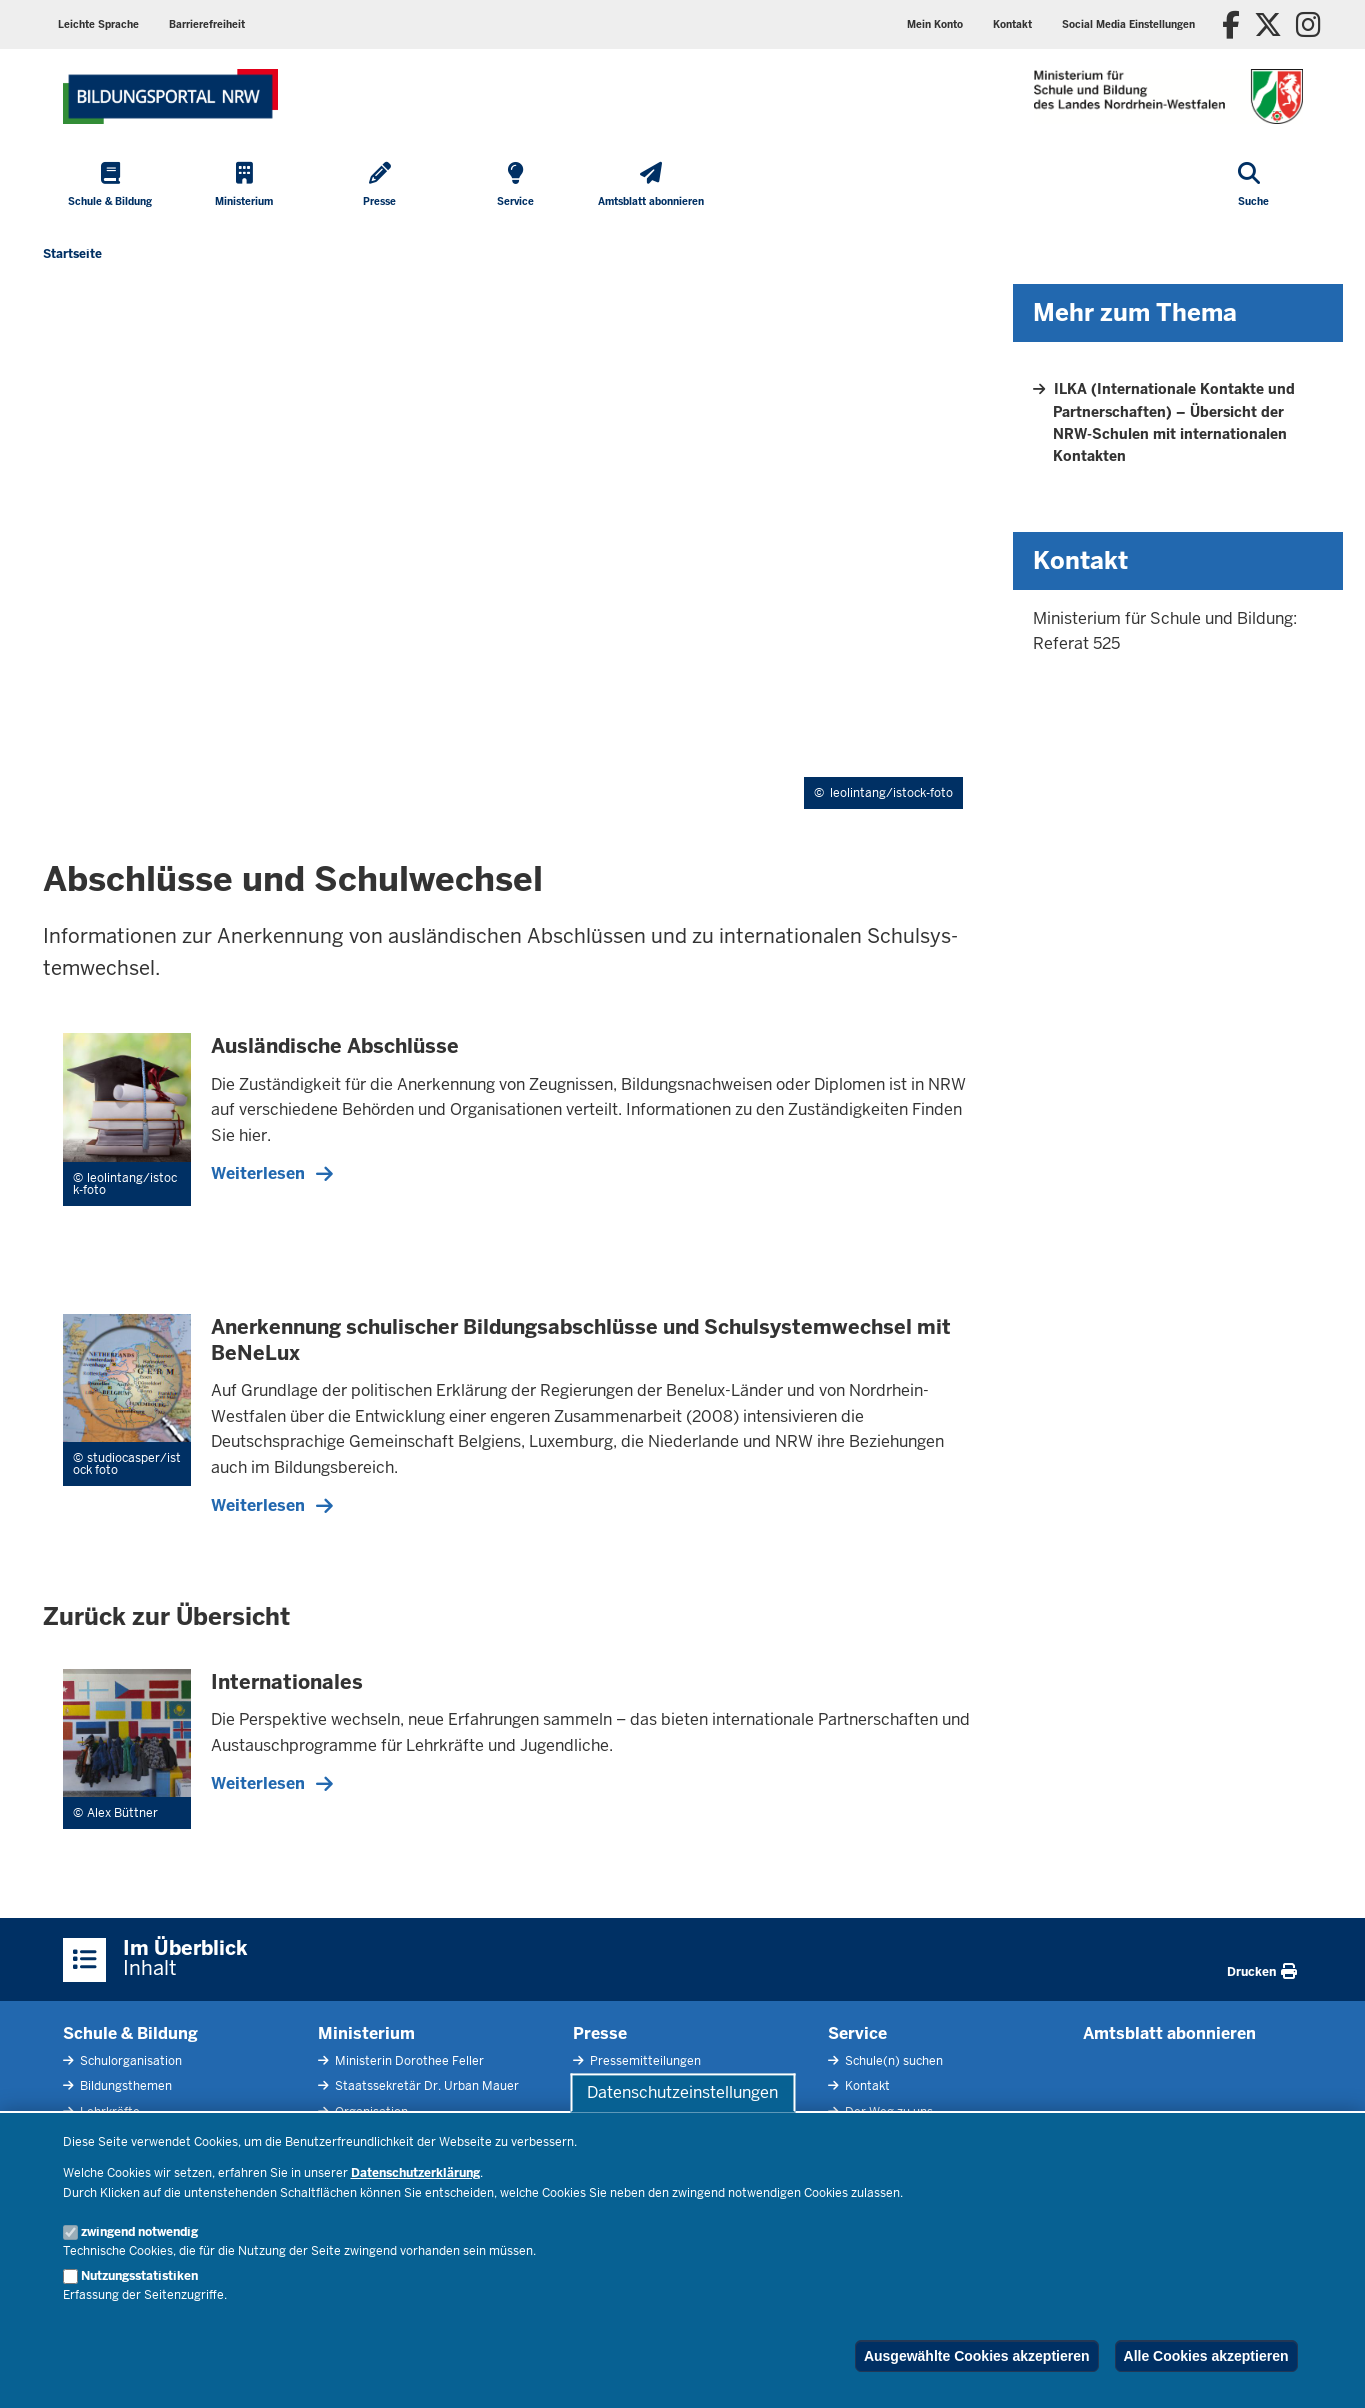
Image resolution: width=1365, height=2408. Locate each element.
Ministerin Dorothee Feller (408, 2061)
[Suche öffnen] (1253, 186)
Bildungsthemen (124, 2086)
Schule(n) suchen (892, 2061)
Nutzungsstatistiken (139, 2276)
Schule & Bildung (130, 2033)
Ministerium (366, 2033)
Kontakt (866, 2086)
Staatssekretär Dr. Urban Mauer (425, 2086)
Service (857, 2033)
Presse (600, 2033)
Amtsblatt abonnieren (1169, 2033)
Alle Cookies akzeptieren (1206, 2356)
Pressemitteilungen (644, 2061)
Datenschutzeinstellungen (682, 2092)
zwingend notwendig (139, 2232)
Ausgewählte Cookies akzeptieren (977, 2356)
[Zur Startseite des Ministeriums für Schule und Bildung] (170, 96)
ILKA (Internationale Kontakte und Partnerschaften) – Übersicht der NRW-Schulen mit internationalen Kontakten (1174, 422)
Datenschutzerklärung (415, 2173)
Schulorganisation (129, 2061)
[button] (1128, 24)
